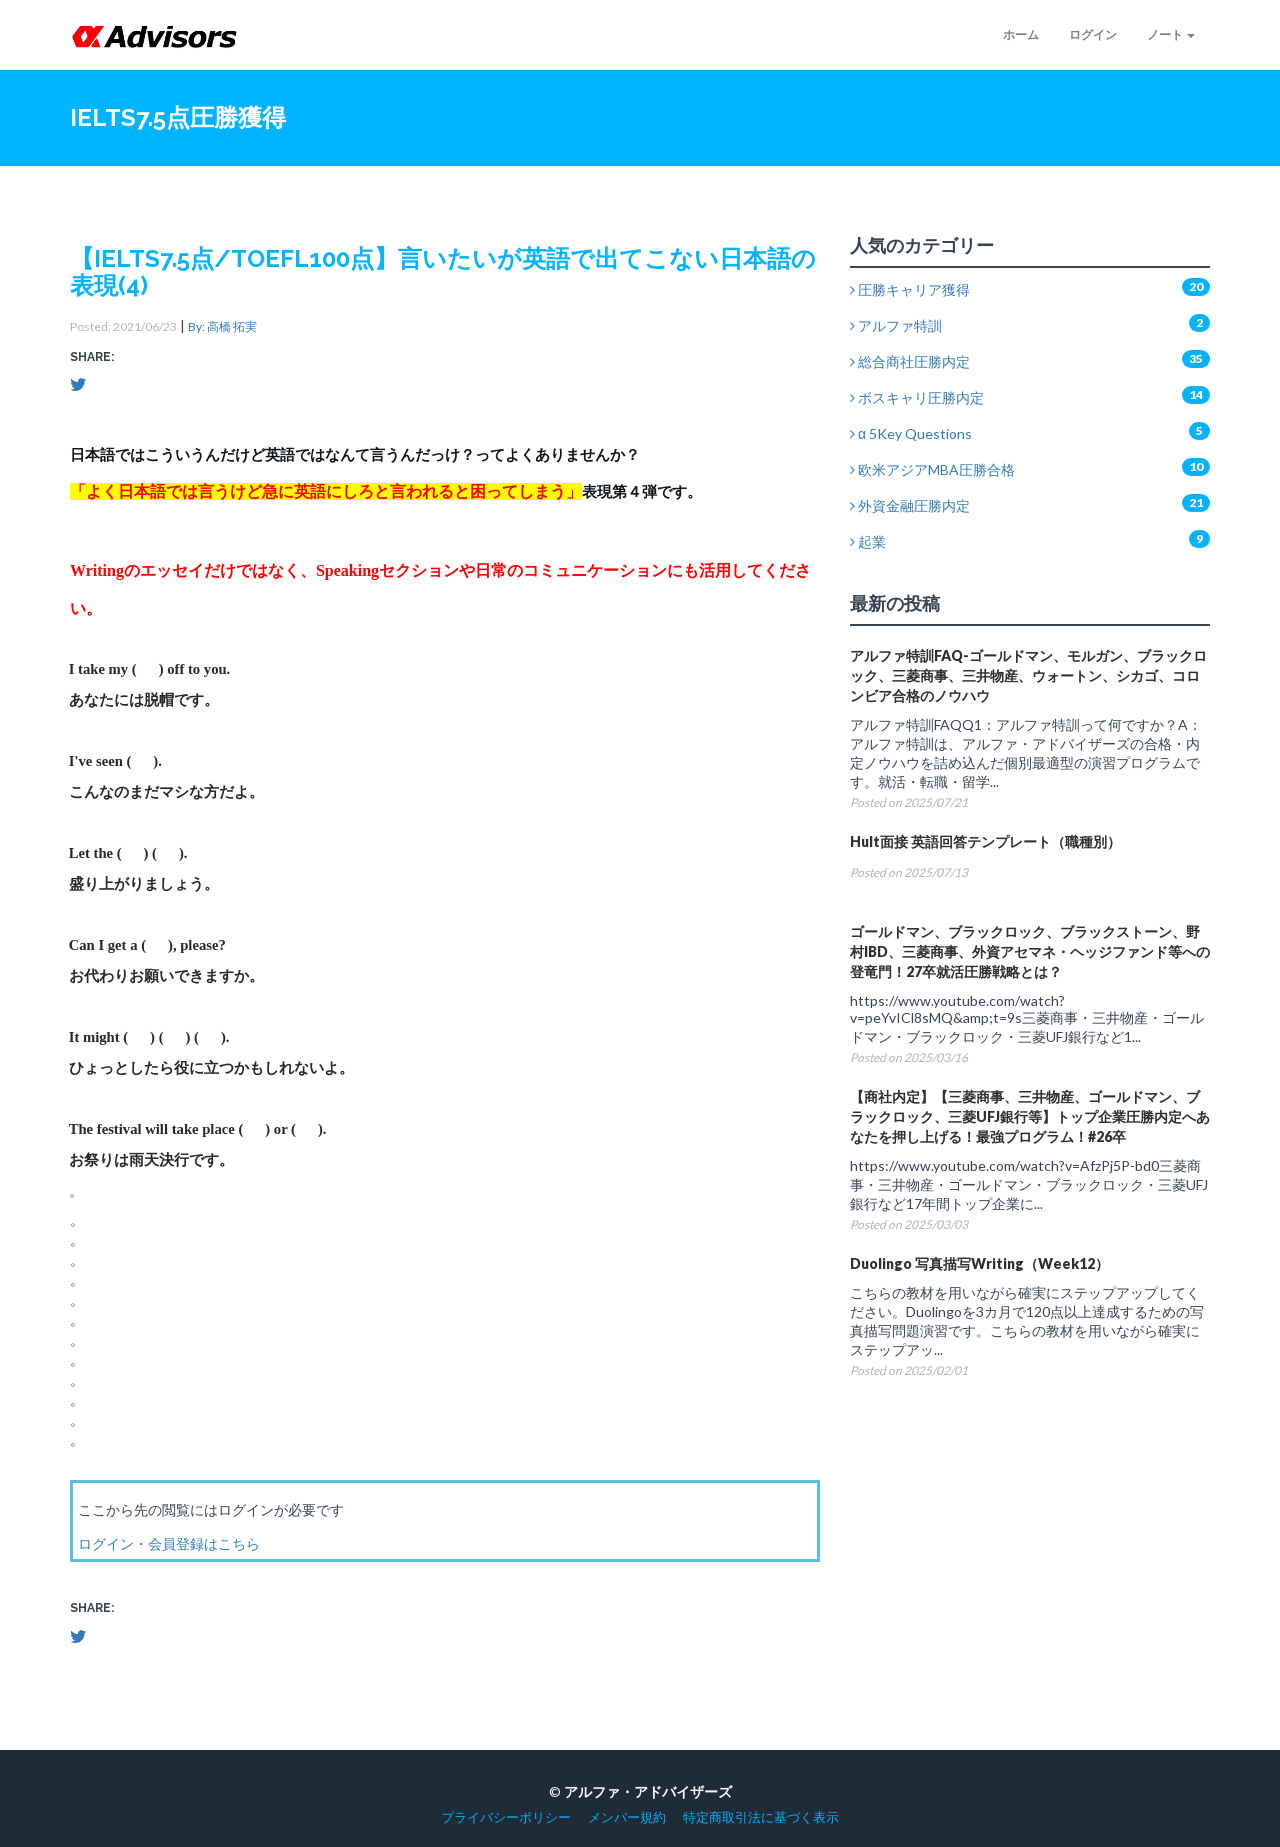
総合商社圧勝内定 (910, 361)
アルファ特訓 (896, 325)
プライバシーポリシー (506, 1817)
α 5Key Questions (911, 433)
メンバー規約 (627, 1817)
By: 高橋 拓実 (222, 326)
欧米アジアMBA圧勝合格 (932, 469)
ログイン (1093, 34)
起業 (868, 541)
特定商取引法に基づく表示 (761, 1817)
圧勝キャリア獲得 (910, 289)
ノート (1171, 34)
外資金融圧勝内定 (910, 505)
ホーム (1021, 34)
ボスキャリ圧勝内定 (917, 397)
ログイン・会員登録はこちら (169, 1543)
